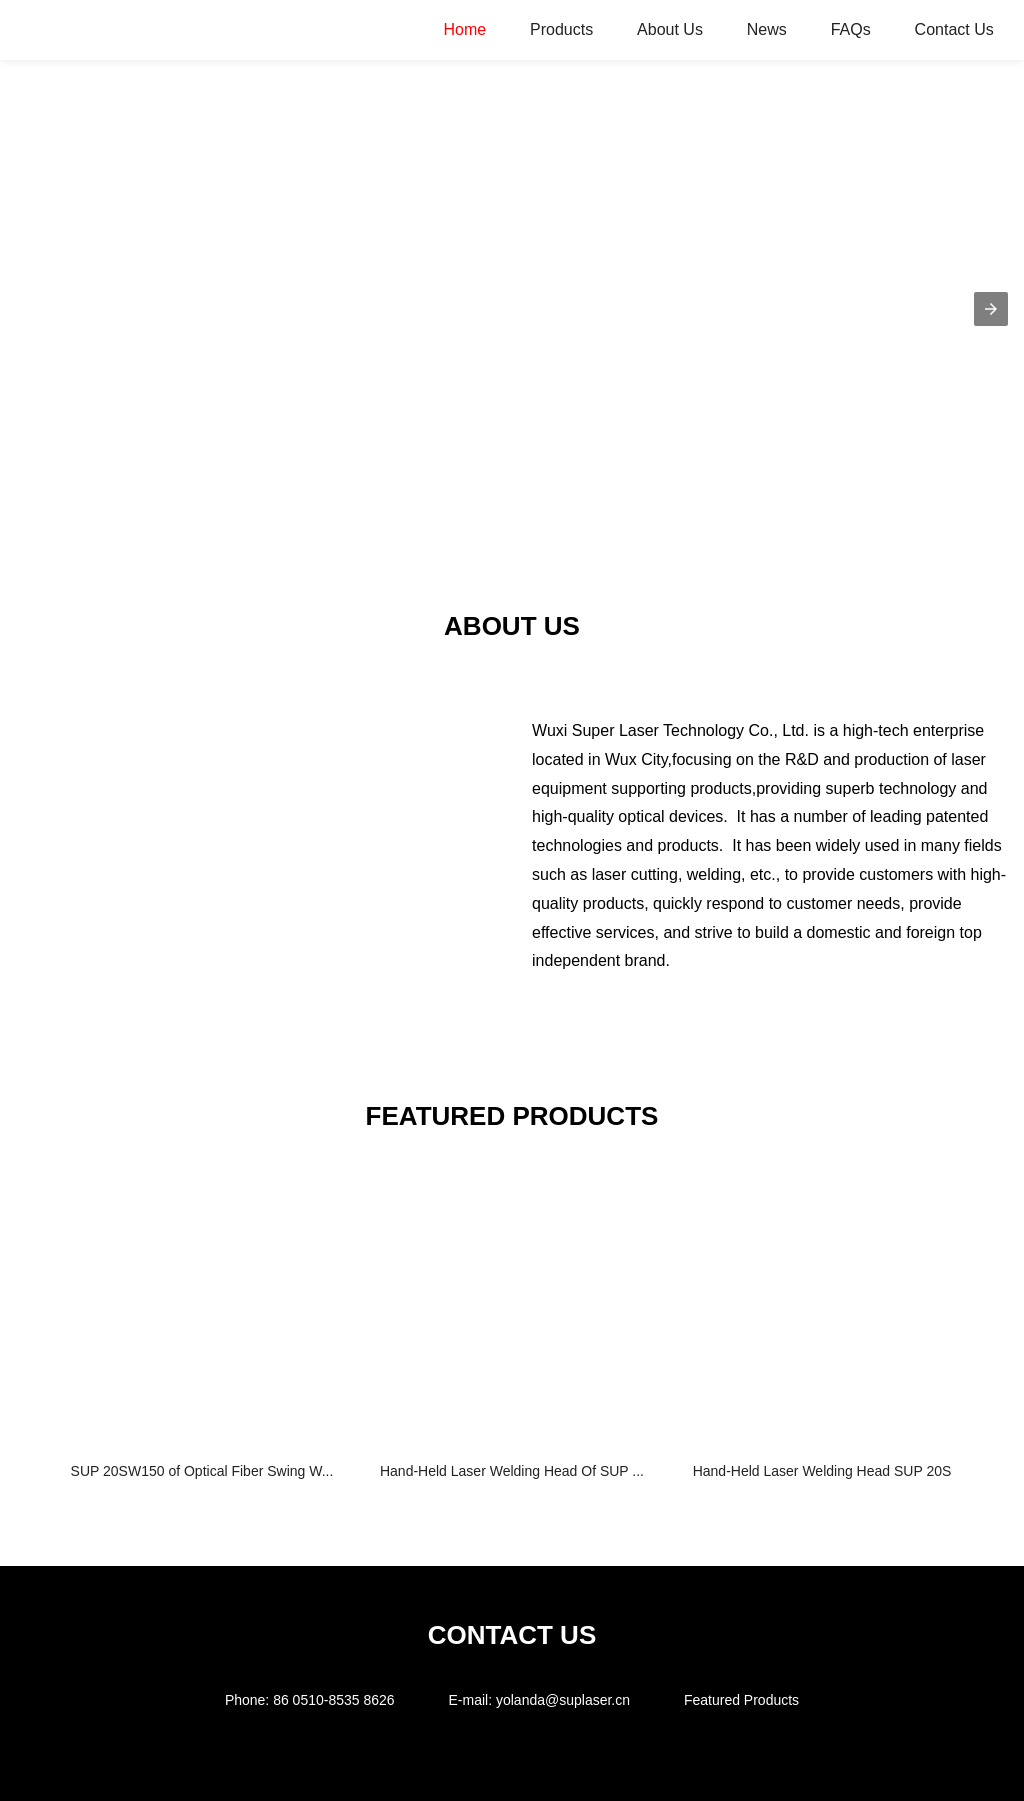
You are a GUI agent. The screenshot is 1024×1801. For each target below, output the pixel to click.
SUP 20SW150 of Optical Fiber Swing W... (202, 1471)
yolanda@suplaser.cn (563, 1700)
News (767, 29)
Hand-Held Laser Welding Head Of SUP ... (512, 1471)
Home (464, 29)
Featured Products (741, 1700)
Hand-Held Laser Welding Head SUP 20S (822, 1471)
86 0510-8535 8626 (333, 1700)
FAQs (851, 29)
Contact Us (954, 29)
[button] (991, 309)
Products (561, 29)
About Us (670, 29)
